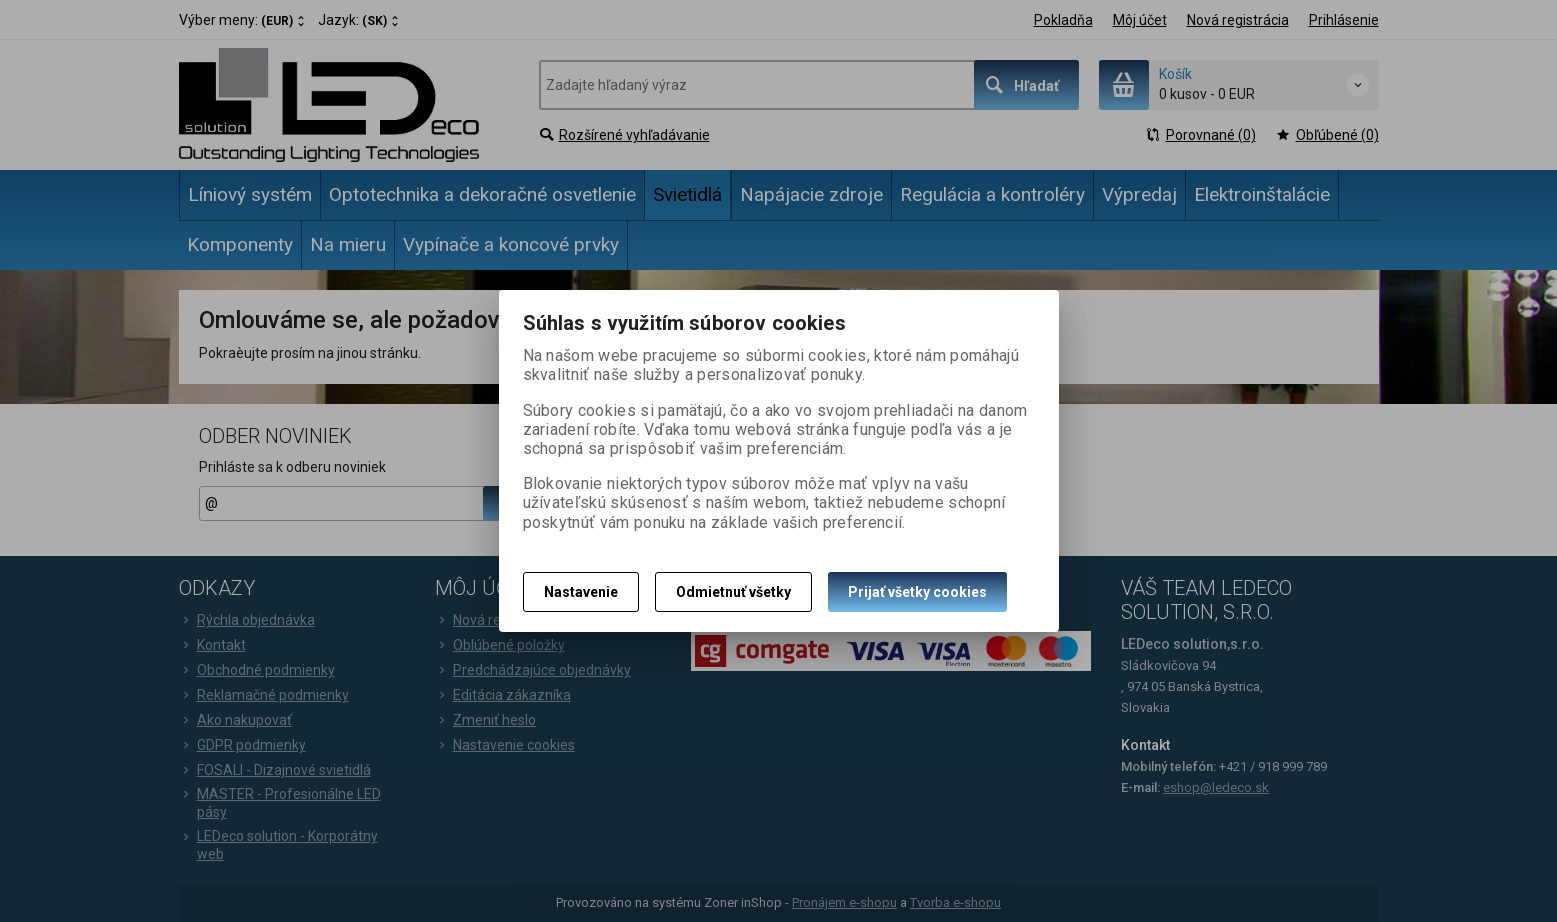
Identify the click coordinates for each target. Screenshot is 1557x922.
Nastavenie (581, 592)
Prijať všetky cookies (917, 592)
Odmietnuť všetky (733, 592)
